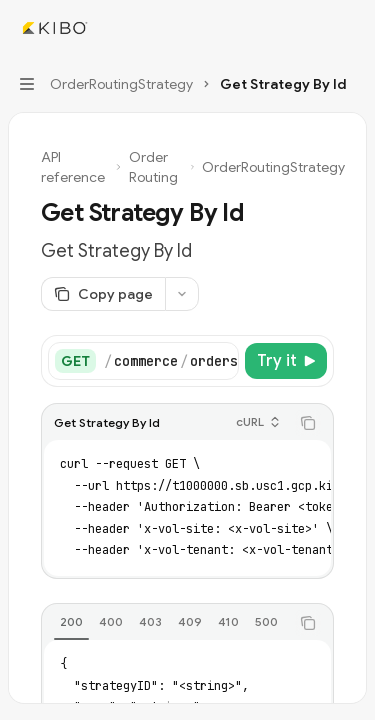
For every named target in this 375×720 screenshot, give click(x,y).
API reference (73, 167)
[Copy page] (103, 294)
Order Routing (153, 167)
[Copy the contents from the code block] (308, 423)
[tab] (71, 622)
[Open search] (311, 28)
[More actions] (349, 28)
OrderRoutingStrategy (273, 167)
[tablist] (165, 623)
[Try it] (286, 361)
